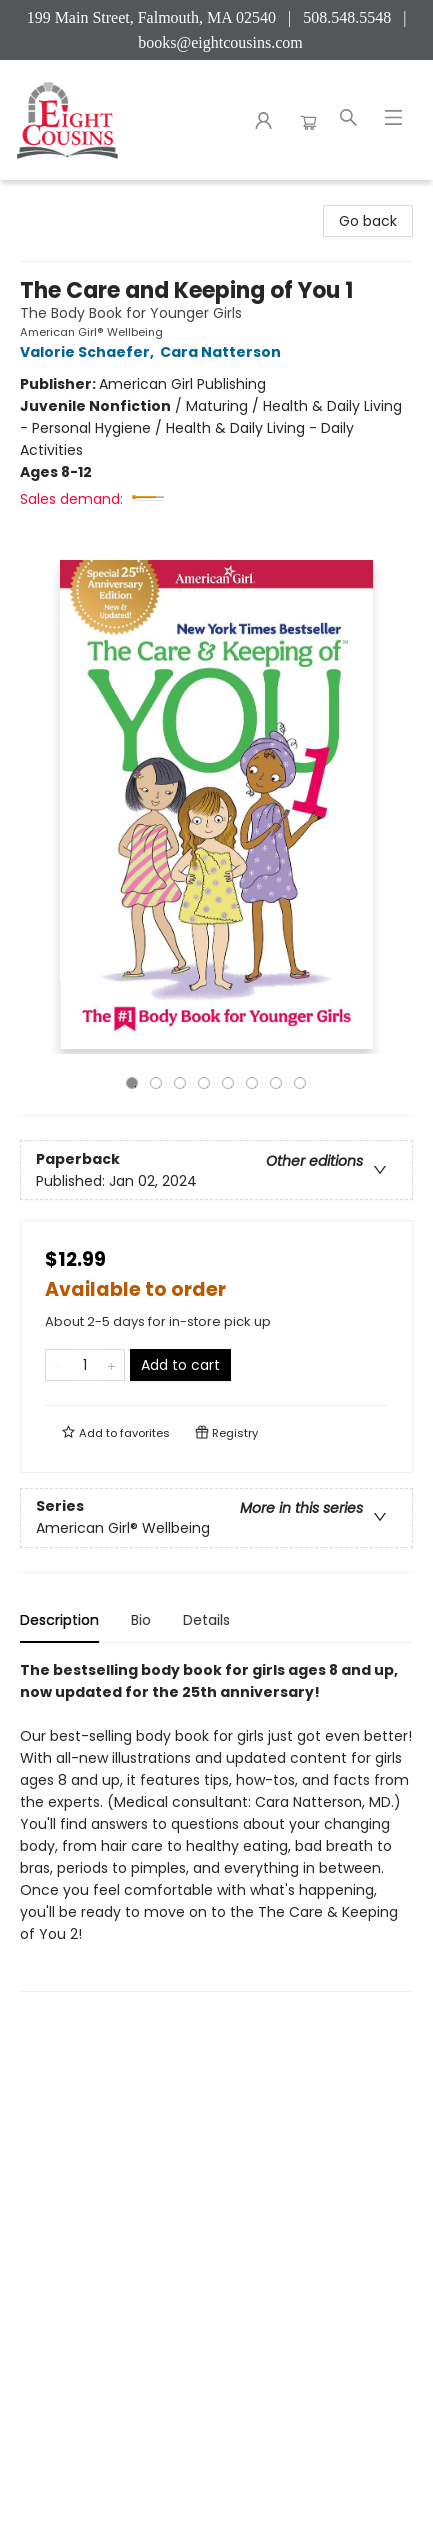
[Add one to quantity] (111, 1365)
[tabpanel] (216, 1825)
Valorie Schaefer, (90, 352)
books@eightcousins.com (220, 42)
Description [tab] (59, 1620)
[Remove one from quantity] (58, 1365)
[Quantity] (85, 1365)
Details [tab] (206, 1620)
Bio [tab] (141, 1620)
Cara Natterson (223, 352)
